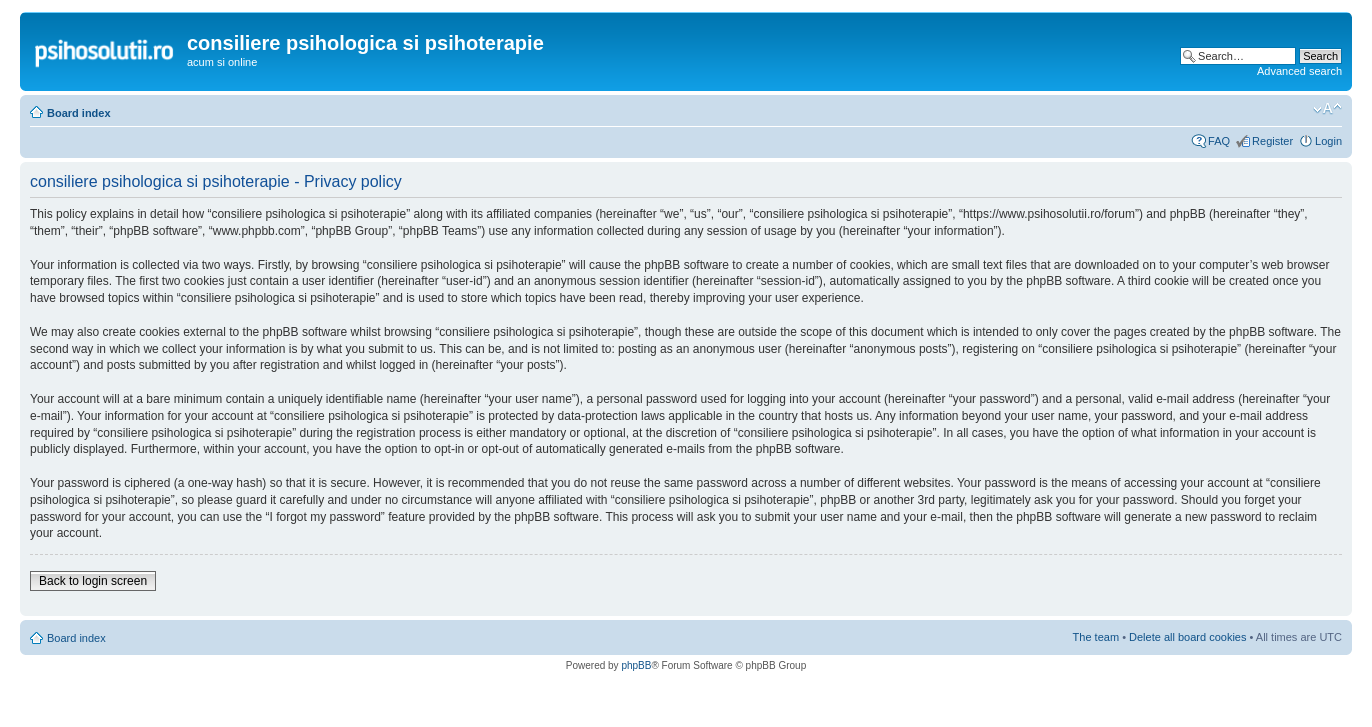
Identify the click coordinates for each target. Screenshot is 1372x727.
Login (1328, 141)
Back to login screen (93, 581)
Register (1272, 141)
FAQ (1219, 141)
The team (1096, 637)
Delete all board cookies (1187, 637)
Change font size (1327, 109)
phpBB (636, 665)
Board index (79, 113)
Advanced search (1299, 71)
